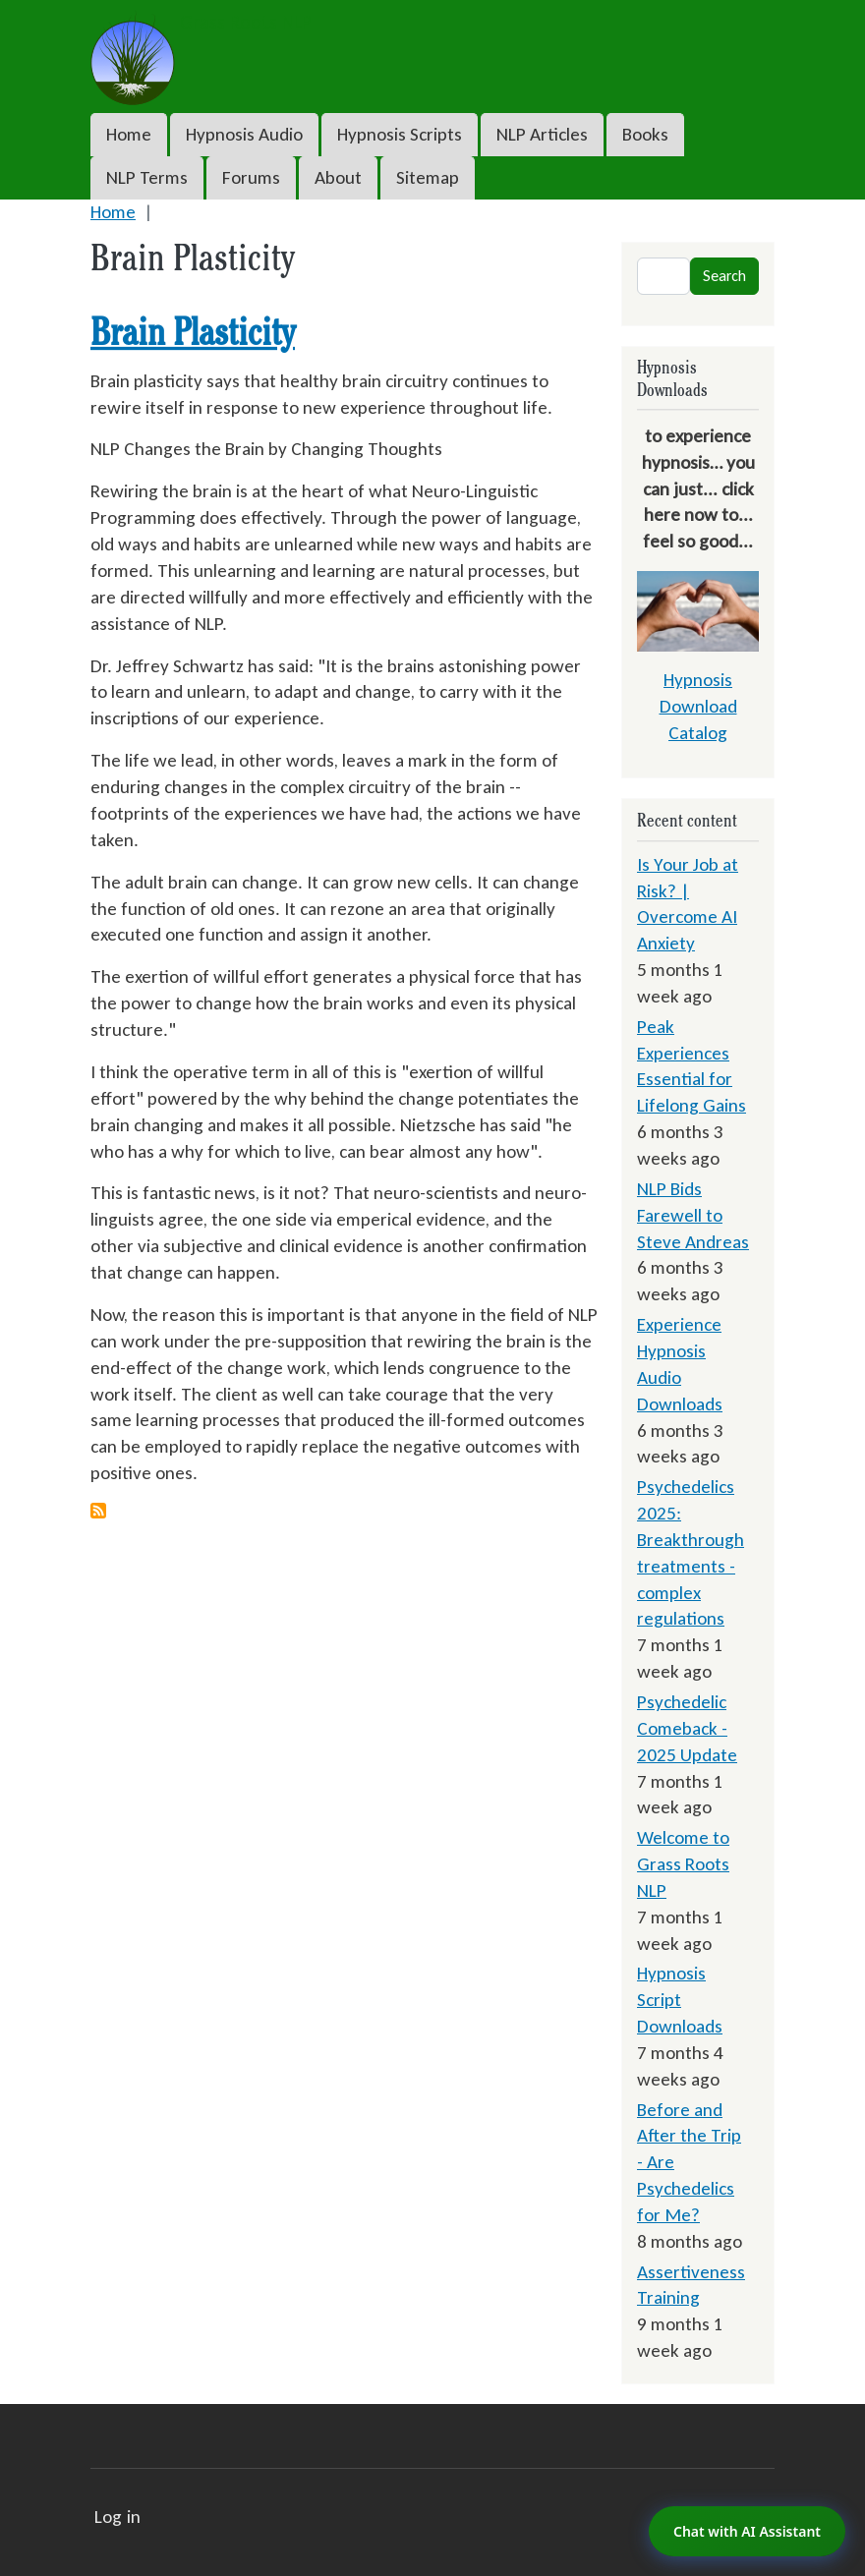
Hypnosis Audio (244, 134)
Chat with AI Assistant (747, 2531)
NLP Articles (542, 134)
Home (128, 134)
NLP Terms (147, 177)
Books (645, 134)
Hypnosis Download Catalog (698, 706)
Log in (117, 2516)
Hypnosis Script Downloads (679, 1999)
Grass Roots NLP (201, 23)
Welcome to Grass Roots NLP (683, 1864)
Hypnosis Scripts (399, 134)
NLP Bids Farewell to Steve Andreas (693, 1215)
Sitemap (427, 177)
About (338, 177)
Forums (251, 177)
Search (724, 275)
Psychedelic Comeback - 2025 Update (687, 1728)
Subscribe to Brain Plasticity (98, 1510)
